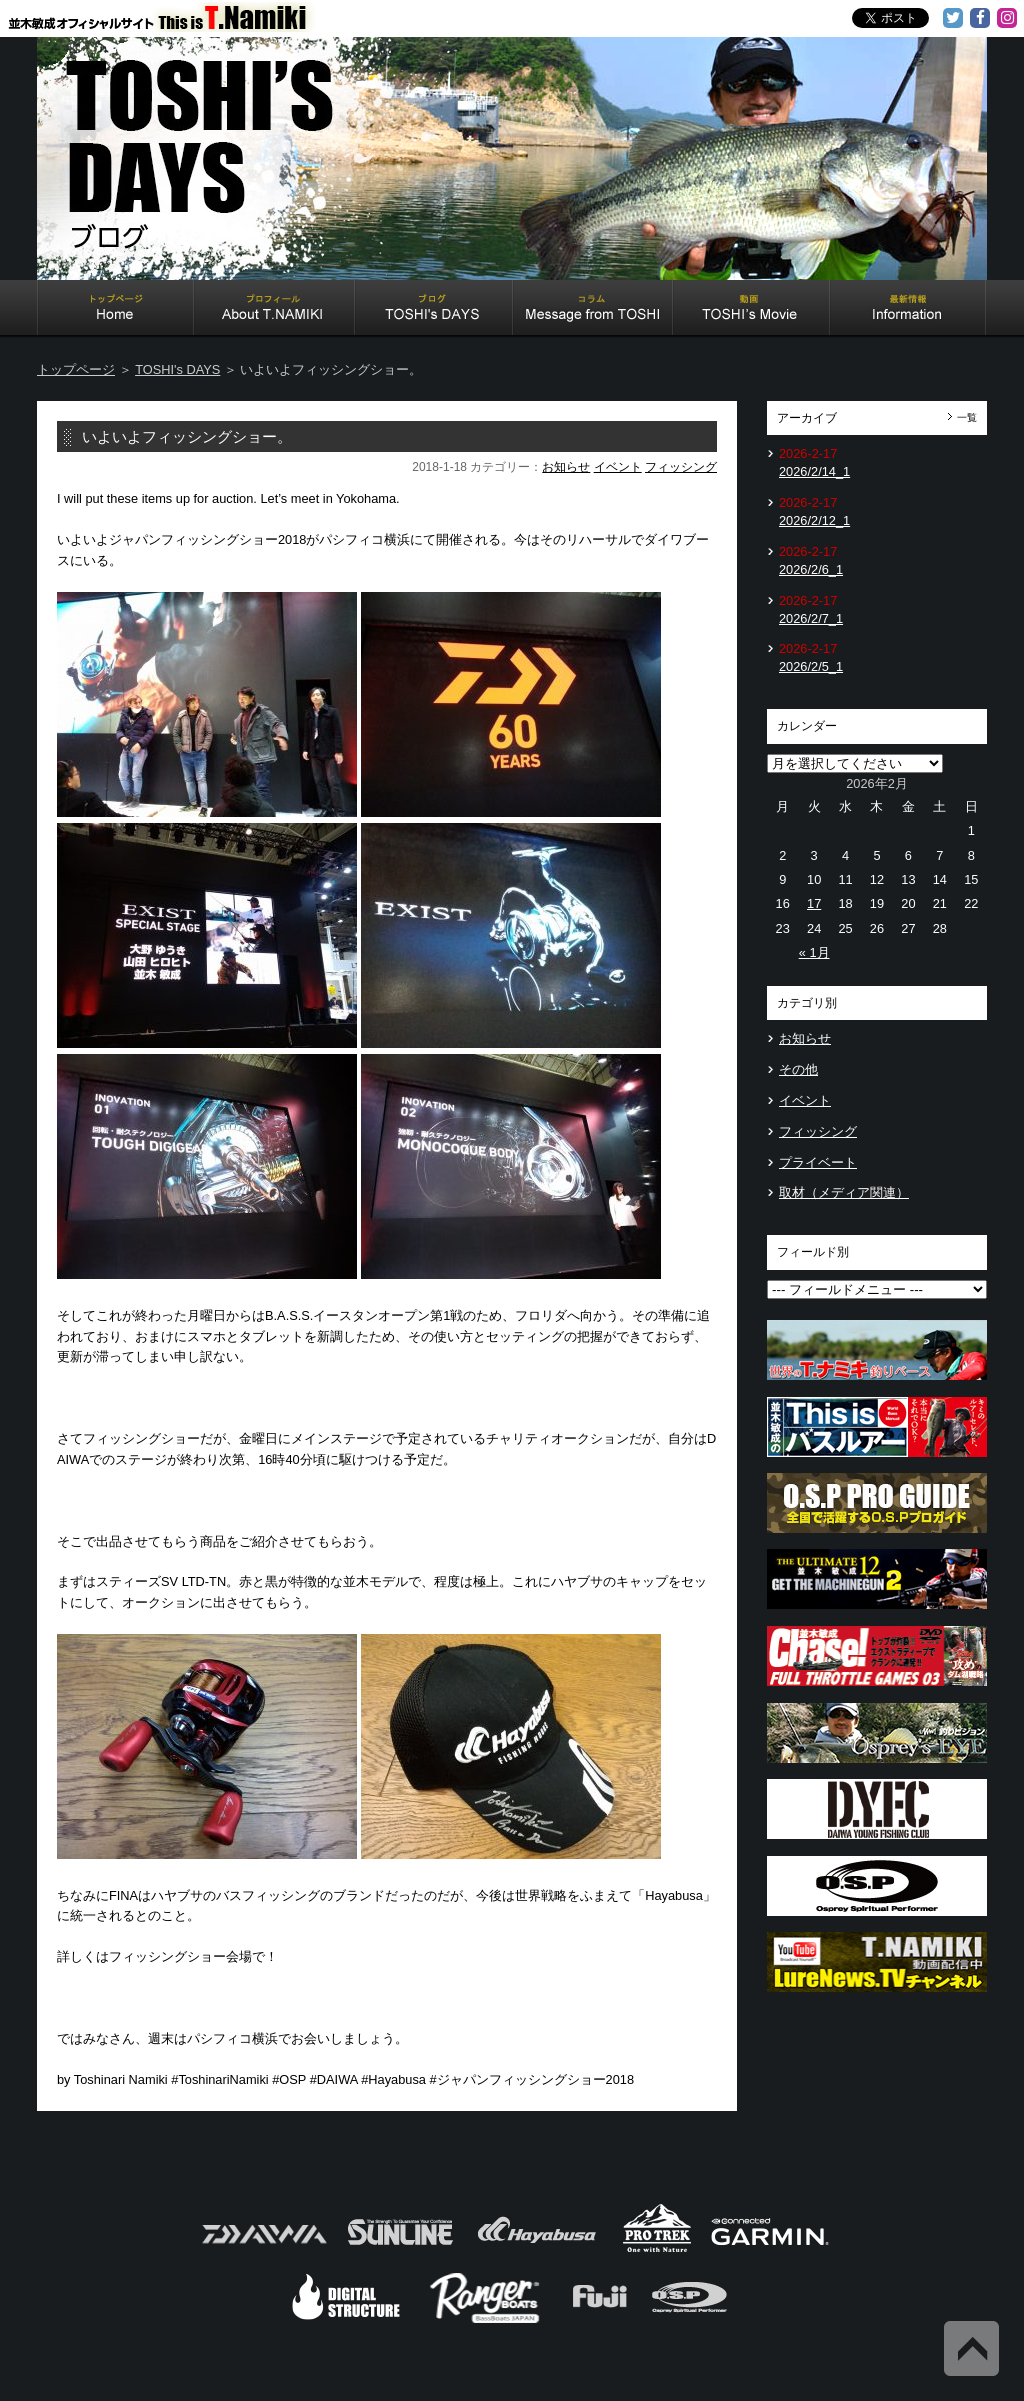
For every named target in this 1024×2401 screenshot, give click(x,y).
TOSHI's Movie (751, 310)
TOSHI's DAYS (434, 310)
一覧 (967, 417)
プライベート (818, 1162)
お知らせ (566, 467)
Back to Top (971, 2348)
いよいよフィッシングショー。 (187, 436)
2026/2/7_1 (811, 618)
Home (115, 310)
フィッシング (681, 467)
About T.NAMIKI (274, 310)
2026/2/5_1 (811, 666)
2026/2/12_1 (814, 520)
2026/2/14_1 (814, 471)
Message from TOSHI (593, 310)
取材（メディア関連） (844, 1192)
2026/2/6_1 (811, 569)
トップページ (76, 369)
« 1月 (814, 952)
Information (908, 310)
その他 (798, 1069)
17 (814, 903)
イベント (618, 467)
